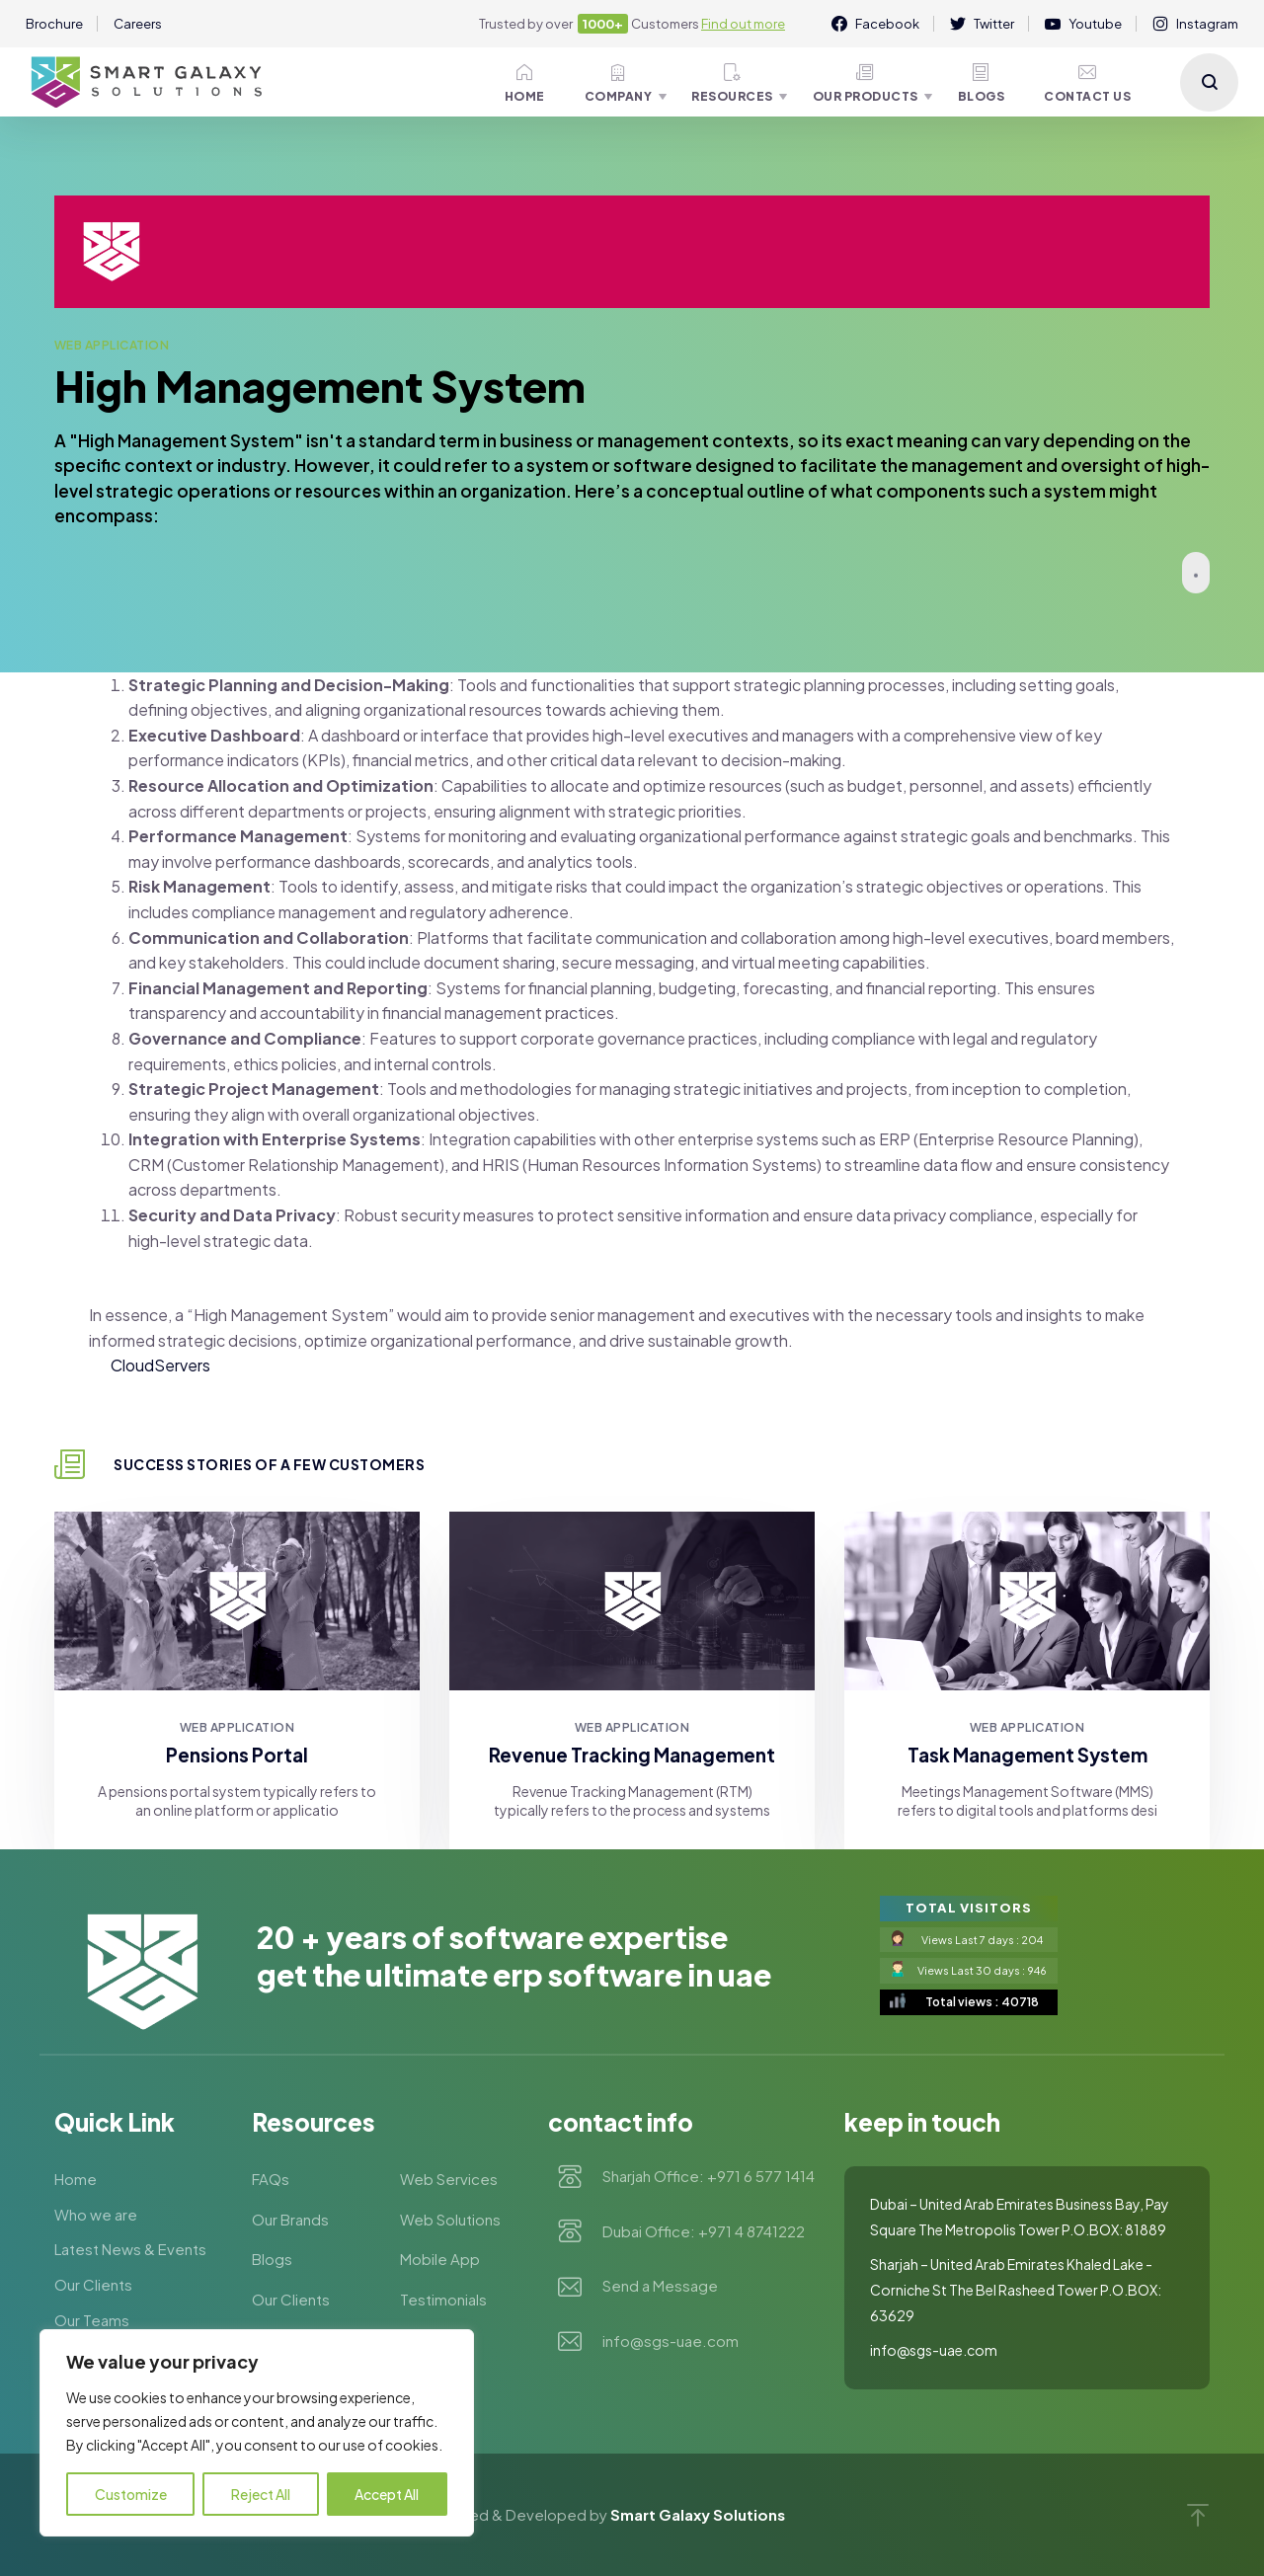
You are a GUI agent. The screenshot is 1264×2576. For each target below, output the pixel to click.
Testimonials (443, 2299)
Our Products (865, 83)
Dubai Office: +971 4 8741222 (703, 2232)
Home (525, 83)
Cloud (132, 1365)
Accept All (387, 2494)
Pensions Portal (237, 1754)
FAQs (270, 2178)
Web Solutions (450, 2219)
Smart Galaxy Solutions (697, 2514)
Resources (732, 83)
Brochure (54, 24)
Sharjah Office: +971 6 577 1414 (708, 2177)
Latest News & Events (130, 2248)
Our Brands (290, 2219)
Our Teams (91, 2319)
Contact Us (1087, 83)
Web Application (111, 345)
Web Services (449, 2178)
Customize (131, 2494)
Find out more (743, 24)
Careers (138, 24)
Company (619, 83)
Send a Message (660, 2287)
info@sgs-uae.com (670, 2342)
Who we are (95, 2214)
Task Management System (1027, 1754)
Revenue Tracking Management (632, 1754)
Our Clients (93, 2284)
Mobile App (440, 2258)
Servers (182, 1365)
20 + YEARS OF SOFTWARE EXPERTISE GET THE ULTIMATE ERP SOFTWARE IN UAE (514, 1955)
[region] (257, 2433)
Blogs (981, 83)
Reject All (260, 2494)
